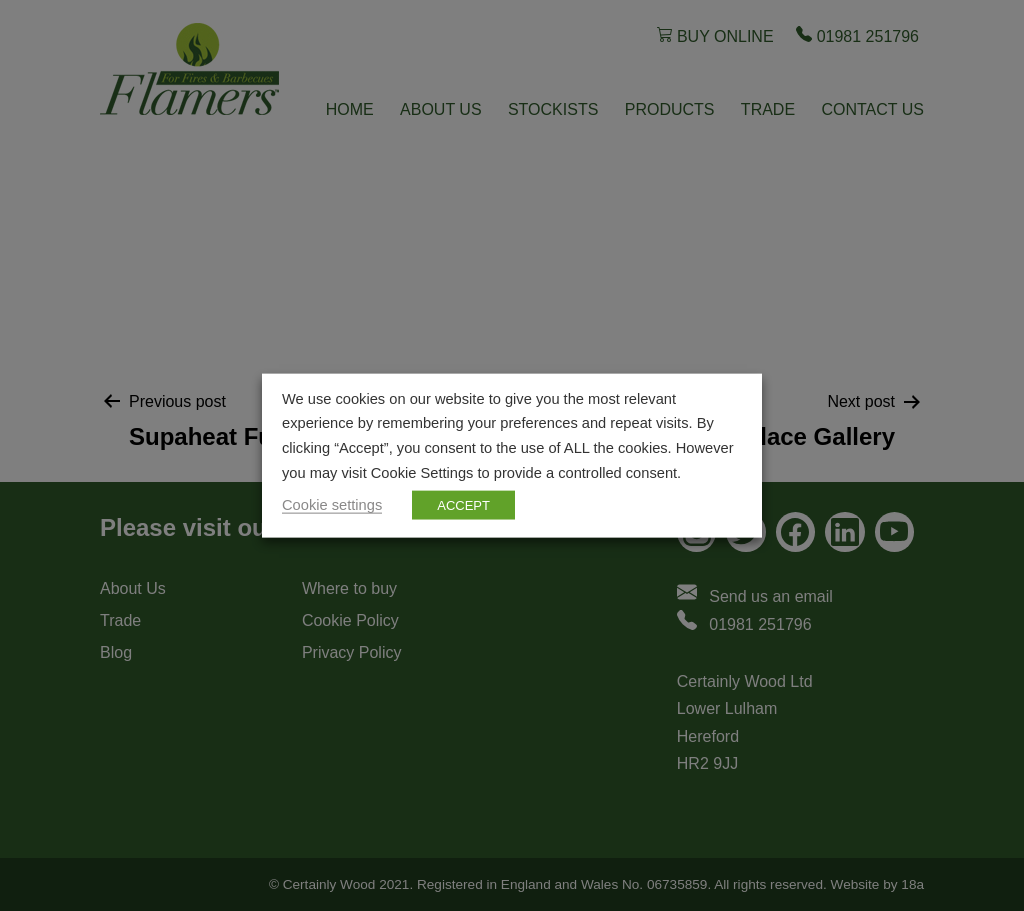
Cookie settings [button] (332, 505)
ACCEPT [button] (463, 505)
